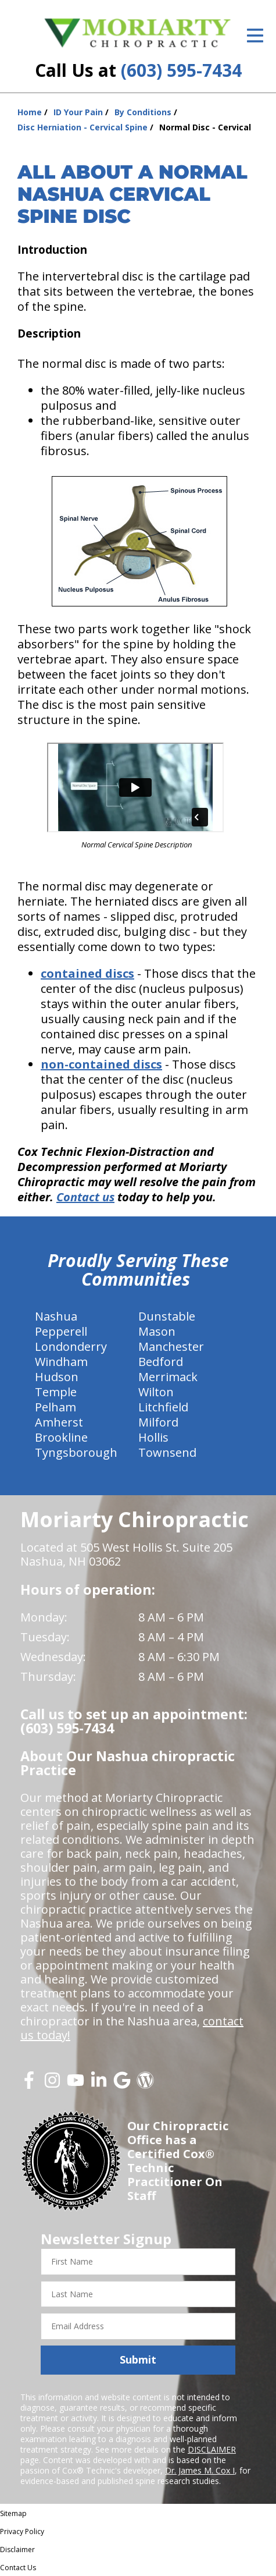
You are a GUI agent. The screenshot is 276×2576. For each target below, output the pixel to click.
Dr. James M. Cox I (200, 2470)
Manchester (171, 1346)
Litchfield (163, 1407)
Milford (158, 1422)
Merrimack (168, 1377)
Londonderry (71, 1346)
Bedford (160, 1361)
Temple (56, 1392)
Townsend (167, 1452)
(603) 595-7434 (181, 70)
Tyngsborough (76, 1452)
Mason (156, 1331)
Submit (138, 2359)
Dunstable (166, 1316)
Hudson (56, 1377)
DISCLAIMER (212, 2449)
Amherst (59, 1422)
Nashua (56, 1316)
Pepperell (61, 1331)
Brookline (61, 1437)
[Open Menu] (255, 35)
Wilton (156, 1392)
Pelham (55, 1407)
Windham (61, 1361)
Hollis (153, 1437)
